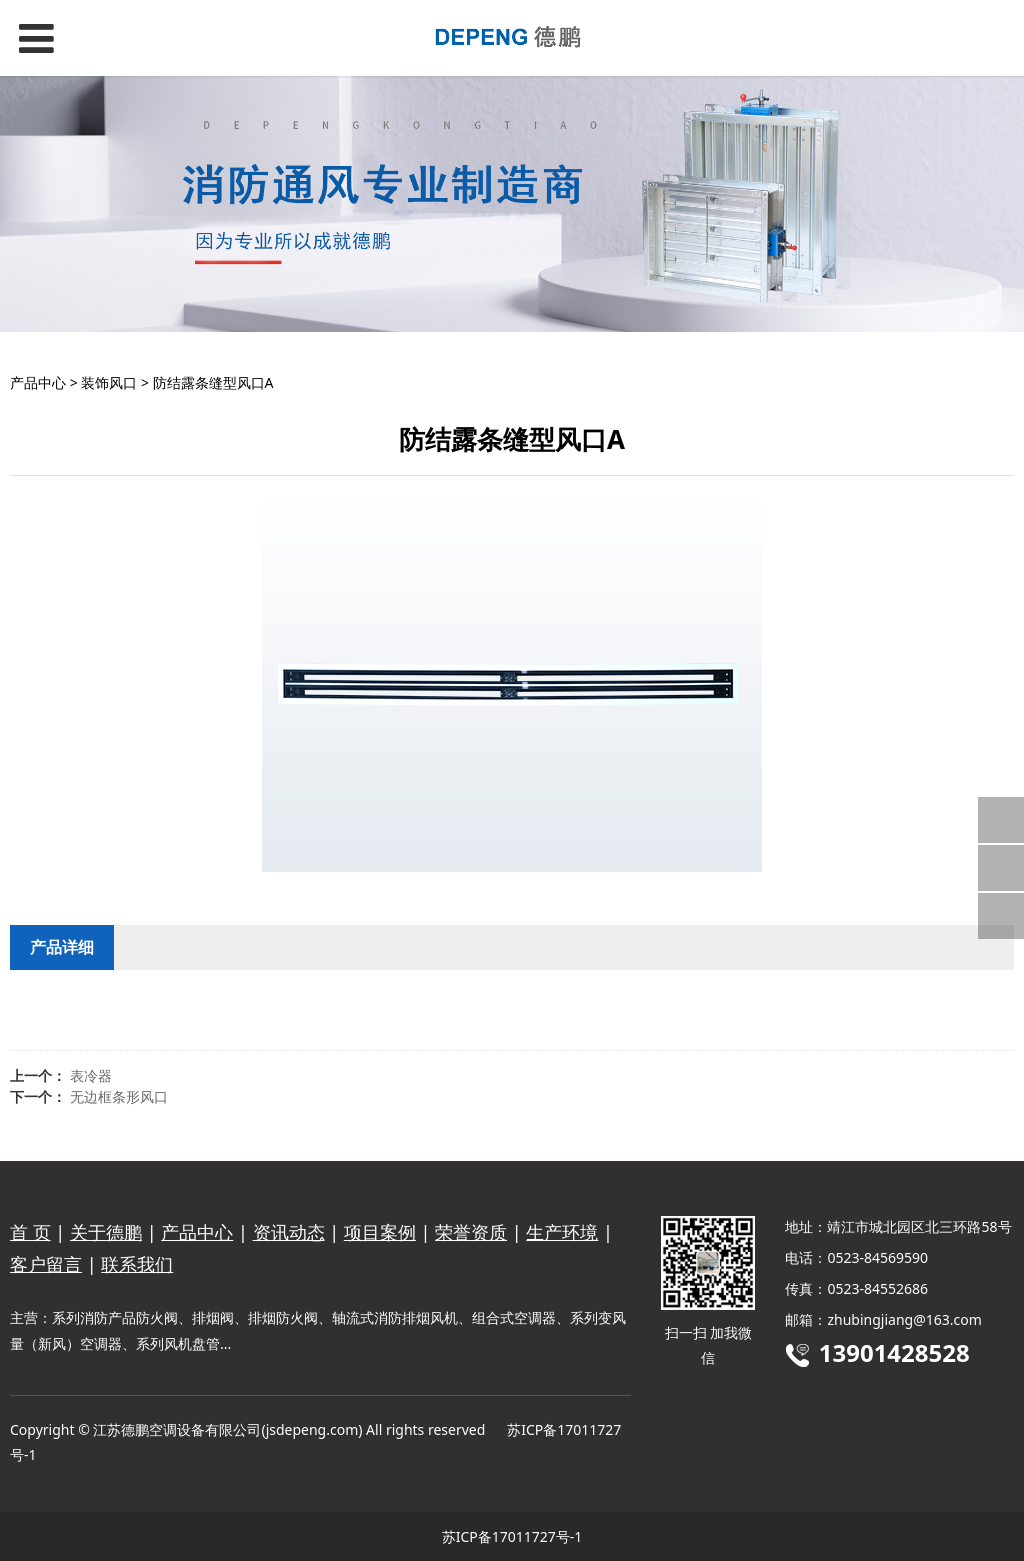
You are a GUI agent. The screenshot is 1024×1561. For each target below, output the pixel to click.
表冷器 (91, 1075)
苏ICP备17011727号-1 (512, 1536)
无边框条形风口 (119, 1096)
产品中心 (38, 382)
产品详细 (62, 947)
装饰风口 (109, 382)
